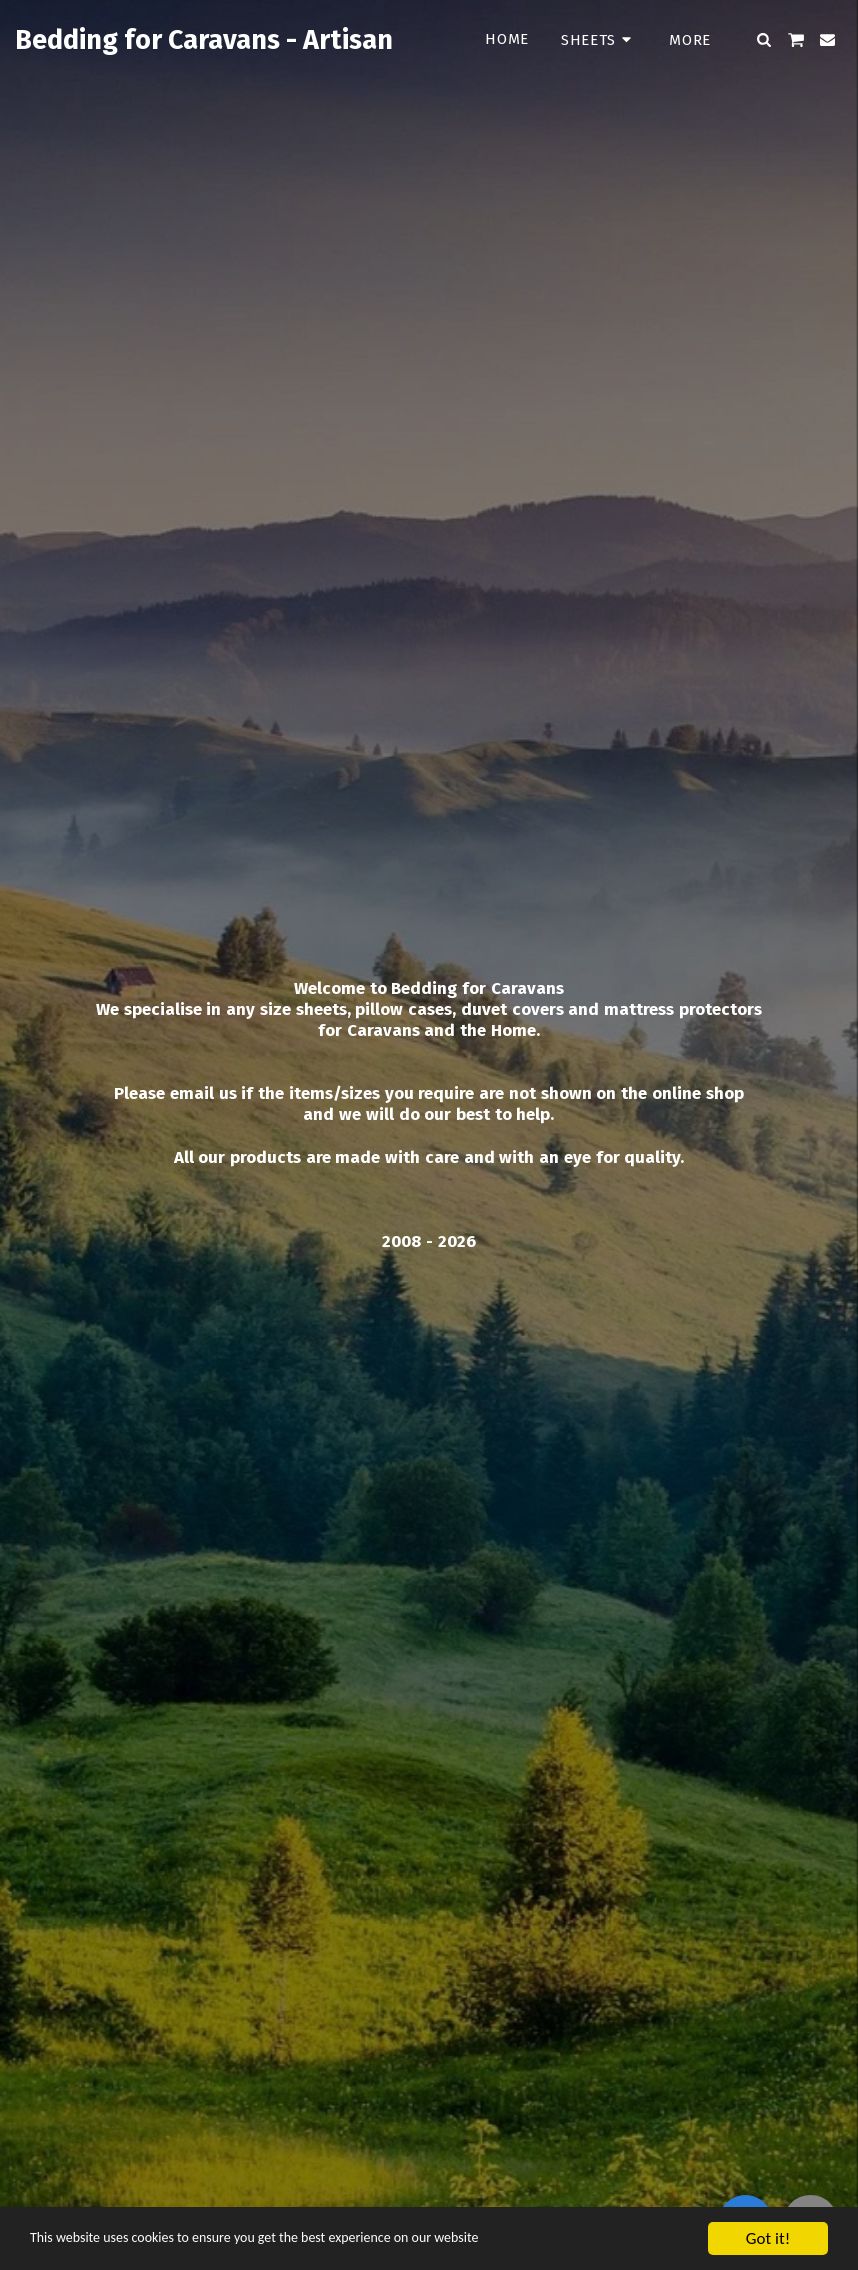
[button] (764, 39)
